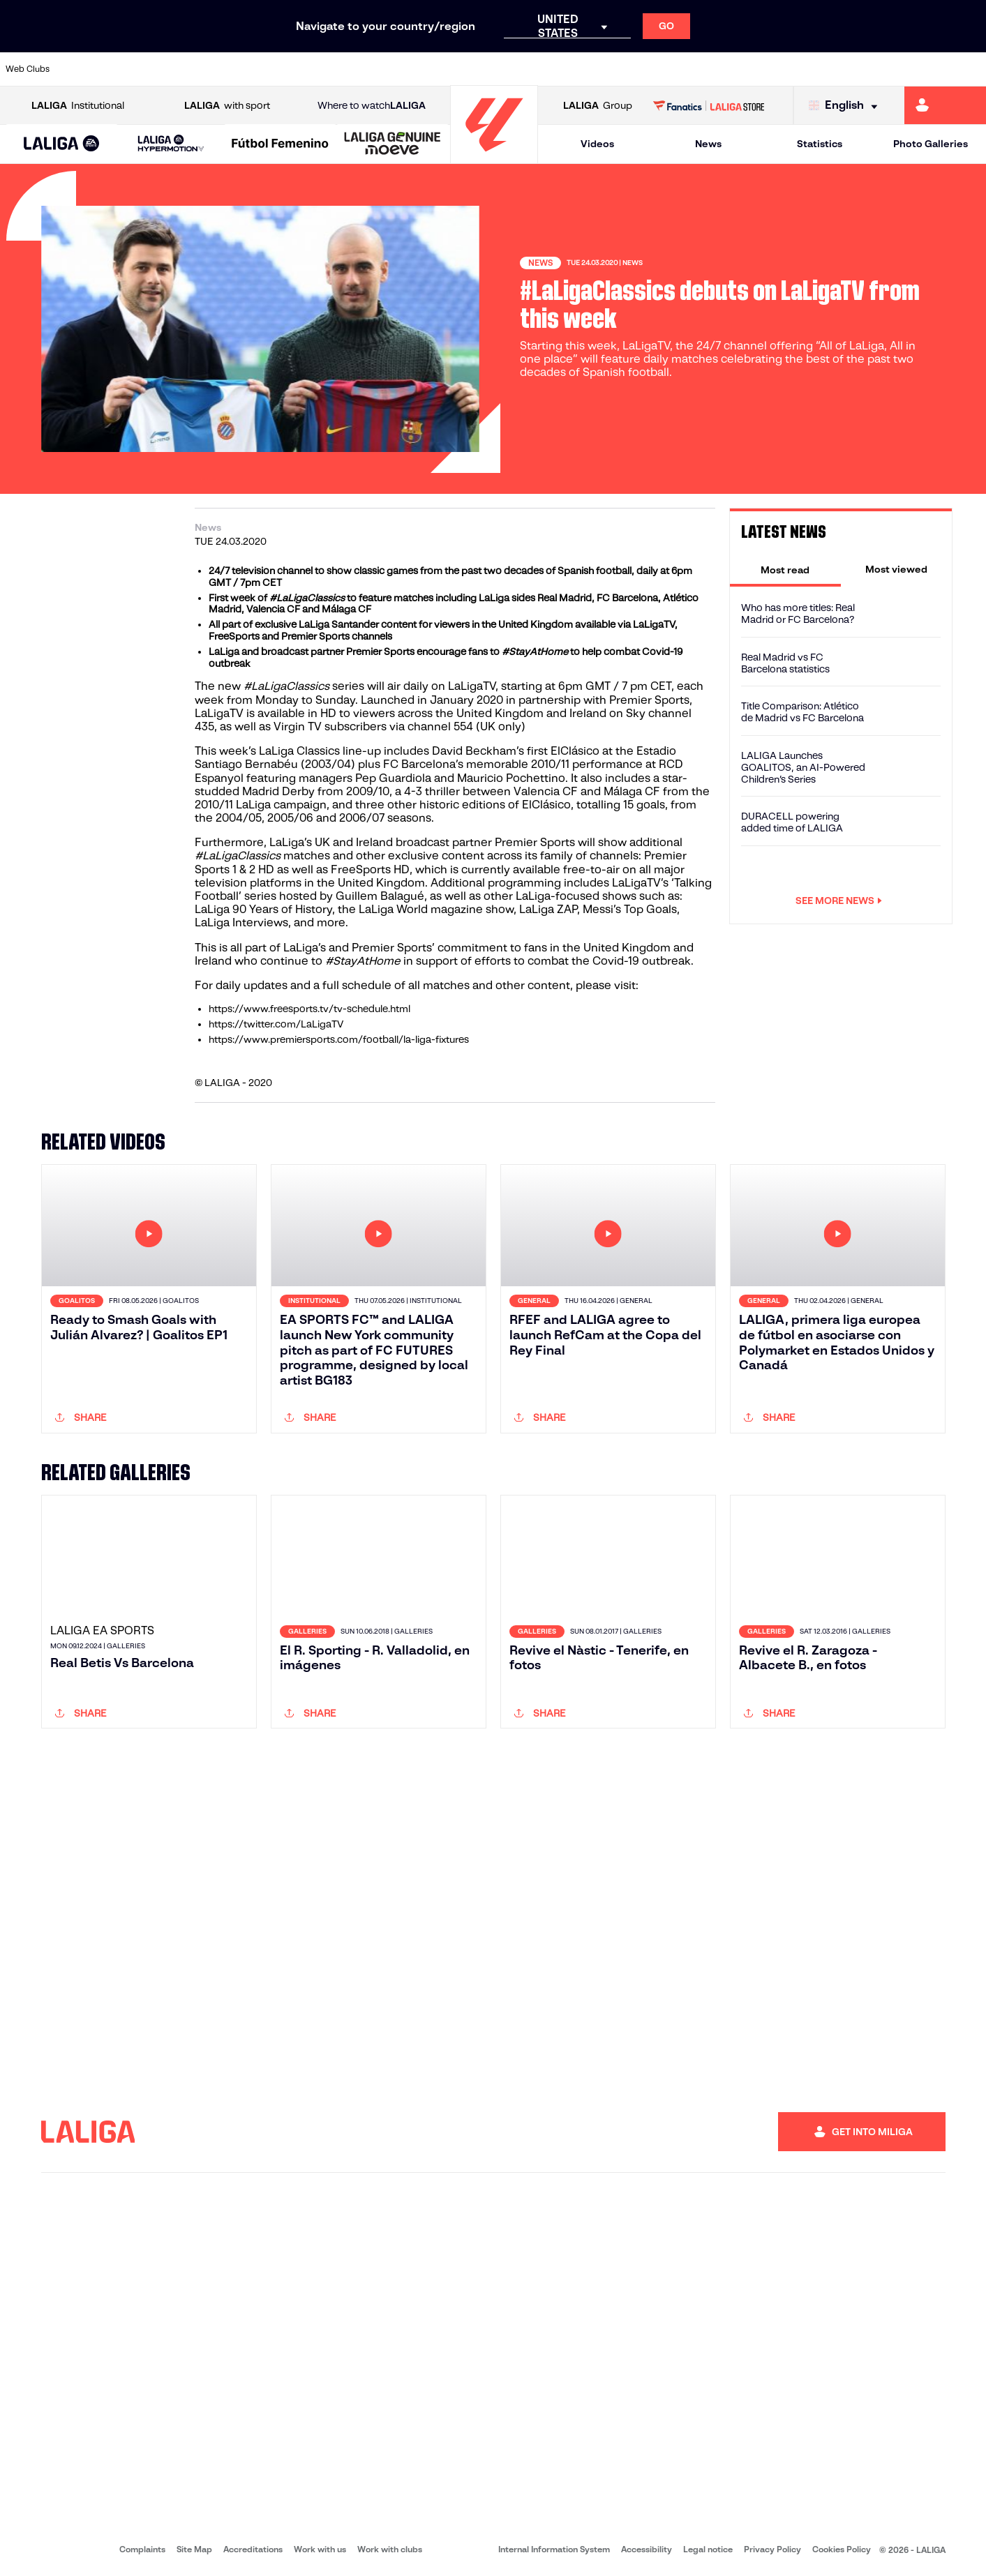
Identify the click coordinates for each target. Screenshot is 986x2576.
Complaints (142, 2549)
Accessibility (646, 2549)
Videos (597, 143)
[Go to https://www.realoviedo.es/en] (783, 69)
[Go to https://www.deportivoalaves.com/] (225, 69)
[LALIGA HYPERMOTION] (171, 144)
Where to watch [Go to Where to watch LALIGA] (372, 106)
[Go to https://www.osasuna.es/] (178, 69)
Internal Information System (554, 2549)
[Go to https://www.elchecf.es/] (271, 69)
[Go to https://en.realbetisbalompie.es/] (690, 69)
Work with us (320, 2549)
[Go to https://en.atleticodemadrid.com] (131, 69)
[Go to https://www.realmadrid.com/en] (736, 69)
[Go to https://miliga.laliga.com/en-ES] (945, 105)
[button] (62, 144)
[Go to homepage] (494, 157)
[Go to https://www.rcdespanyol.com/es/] (597, 69)
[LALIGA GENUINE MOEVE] (392, 144)
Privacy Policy (772, 2549)
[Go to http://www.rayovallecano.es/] (504, 69)
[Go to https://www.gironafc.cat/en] (411, 69)
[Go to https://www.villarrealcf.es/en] (969, 69)
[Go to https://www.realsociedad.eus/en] (830, 69)
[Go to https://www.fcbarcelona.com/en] (318, 69)
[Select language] (846, 105)
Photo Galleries (930, 143)
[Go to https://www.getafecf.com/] (364, 69)
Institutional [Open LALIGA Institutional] (77, 106)
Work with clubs (389, 2549)
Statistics (819, 143)
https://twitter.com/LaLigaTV (276, 1024)
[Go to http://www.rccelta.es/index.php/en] (551, 69)
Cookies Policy (841, 2549)
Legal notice (708, 2549)
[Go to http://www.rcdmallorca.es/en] (644, 69)
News (708, 143)
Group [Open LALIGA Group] (597, 106)
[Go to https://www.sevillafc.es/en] (876, 69)
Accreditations (253, 2549)
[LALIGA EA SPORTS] (62, 144)
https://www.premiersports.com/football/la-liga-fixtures (339, 1039)
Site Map (194, 2549)
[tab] (785, 569)
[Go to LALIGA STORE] (708, 105)
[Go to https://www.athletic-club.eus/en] (85, 69)
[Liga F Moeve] (280, 144)
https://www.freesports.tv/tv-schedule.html (309, 1008)
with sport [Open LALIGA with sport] (227, 106)
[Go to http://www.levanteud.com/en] (457, 69)
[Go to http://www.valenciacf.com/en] (923, 69)
